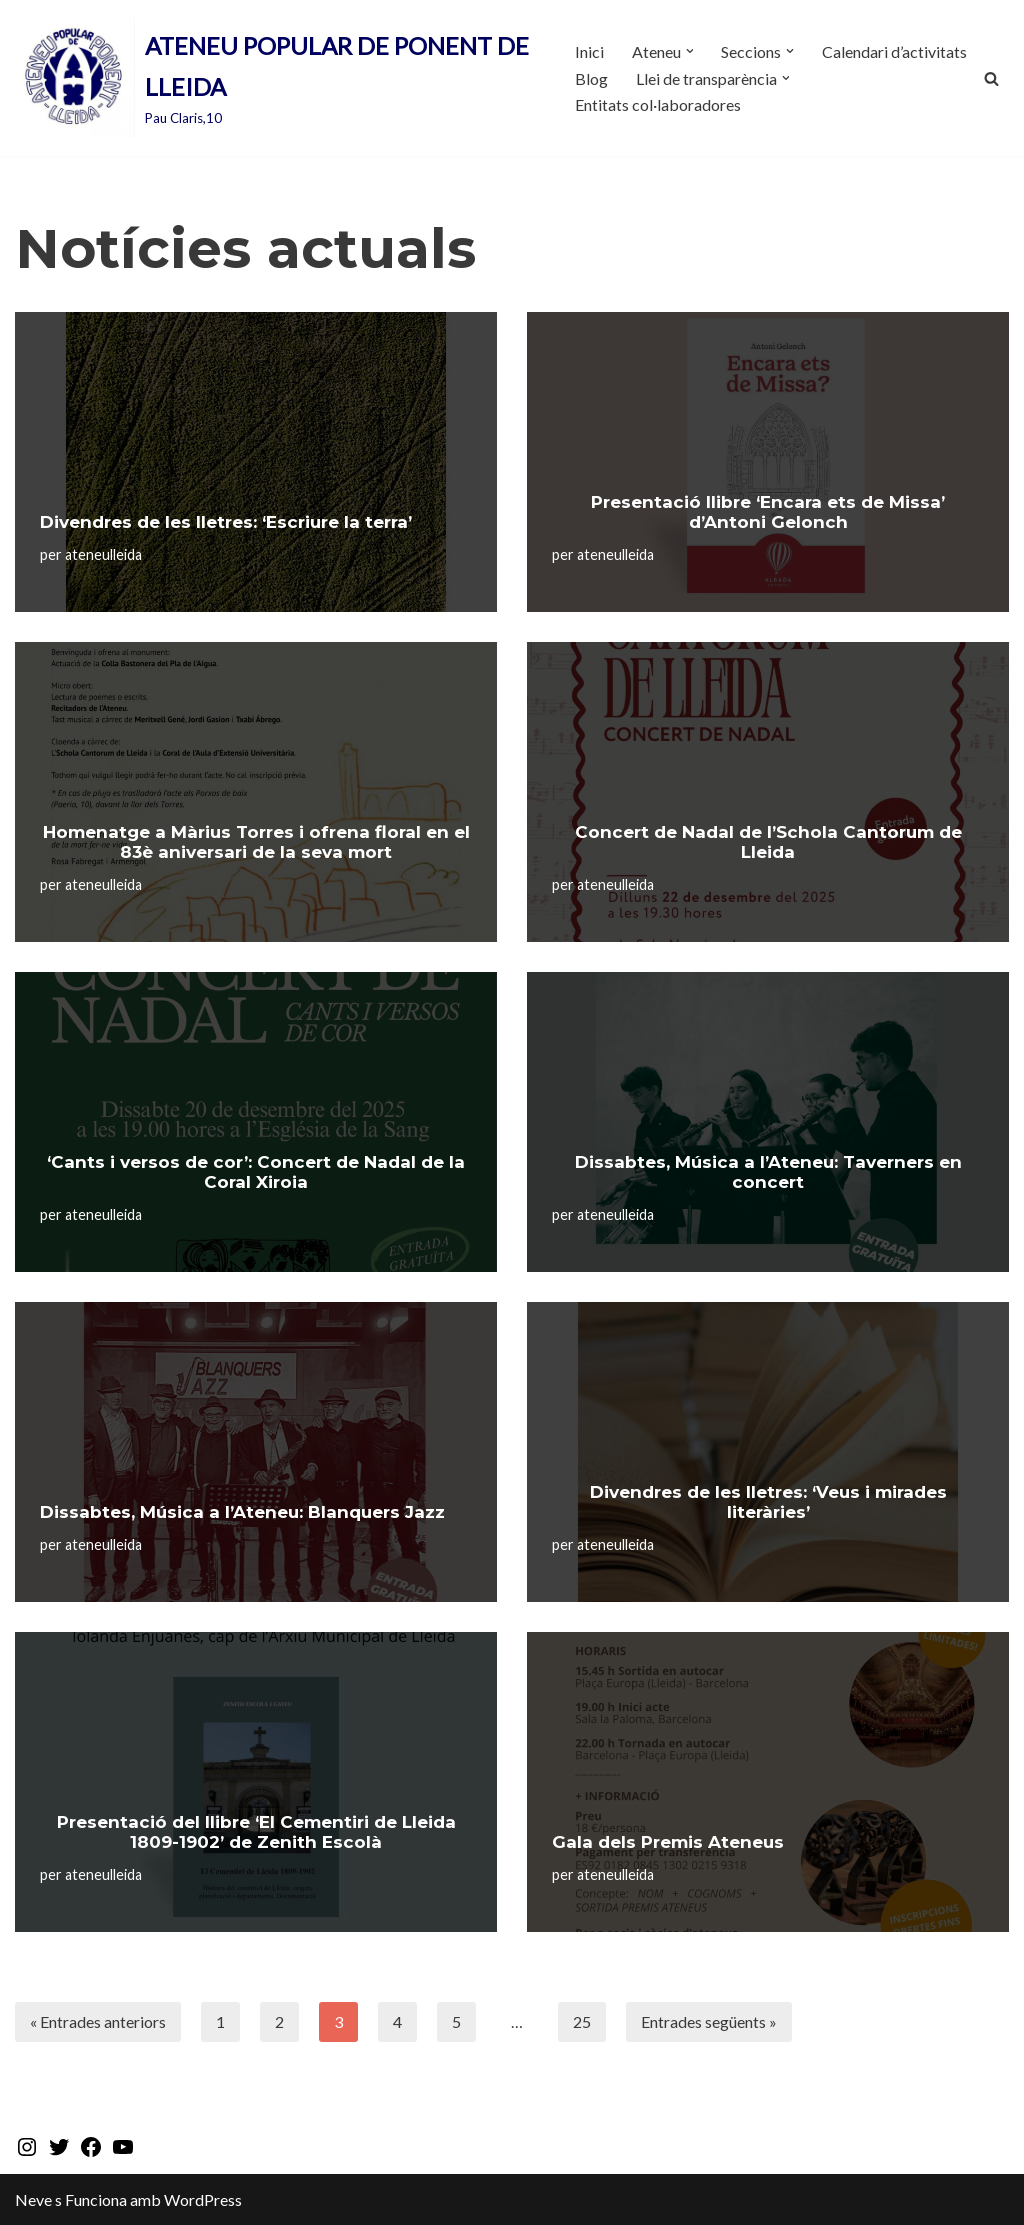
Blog (591, 78)
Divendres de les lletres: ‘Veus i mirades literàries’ (768, 1502)
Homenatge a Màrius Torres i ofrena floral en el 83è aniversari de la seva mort (256, 842)
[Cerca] (991, 78)
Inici (589, 51)
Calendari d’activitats (895, 51)
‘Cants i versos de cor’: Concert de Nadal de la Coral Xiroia (256, 1172)
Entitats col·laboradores (658, 104)
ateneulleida (103, 554)
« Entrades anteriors (98, 2021)
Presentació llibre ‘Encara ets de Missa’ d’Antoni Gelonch (768, 512)
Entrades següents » (709, 2021)
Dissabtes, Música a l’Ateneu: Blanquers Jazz (242, 1512)
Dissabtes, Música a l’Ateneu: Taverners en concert (768, 1172)
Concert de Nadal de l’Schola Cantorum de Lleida (768, 842)
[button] (690, 51)
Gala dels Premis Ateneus (668, 1842)
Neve (33, 2199)
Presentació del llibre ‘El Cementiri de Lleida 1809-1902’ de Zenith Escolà (256, 1832)
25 (582, 2021)
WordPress (203, 2199)
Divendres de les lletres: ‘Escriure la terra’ (226, 522)
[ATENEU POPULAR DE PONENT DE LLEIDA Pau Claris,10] (278, 78)
